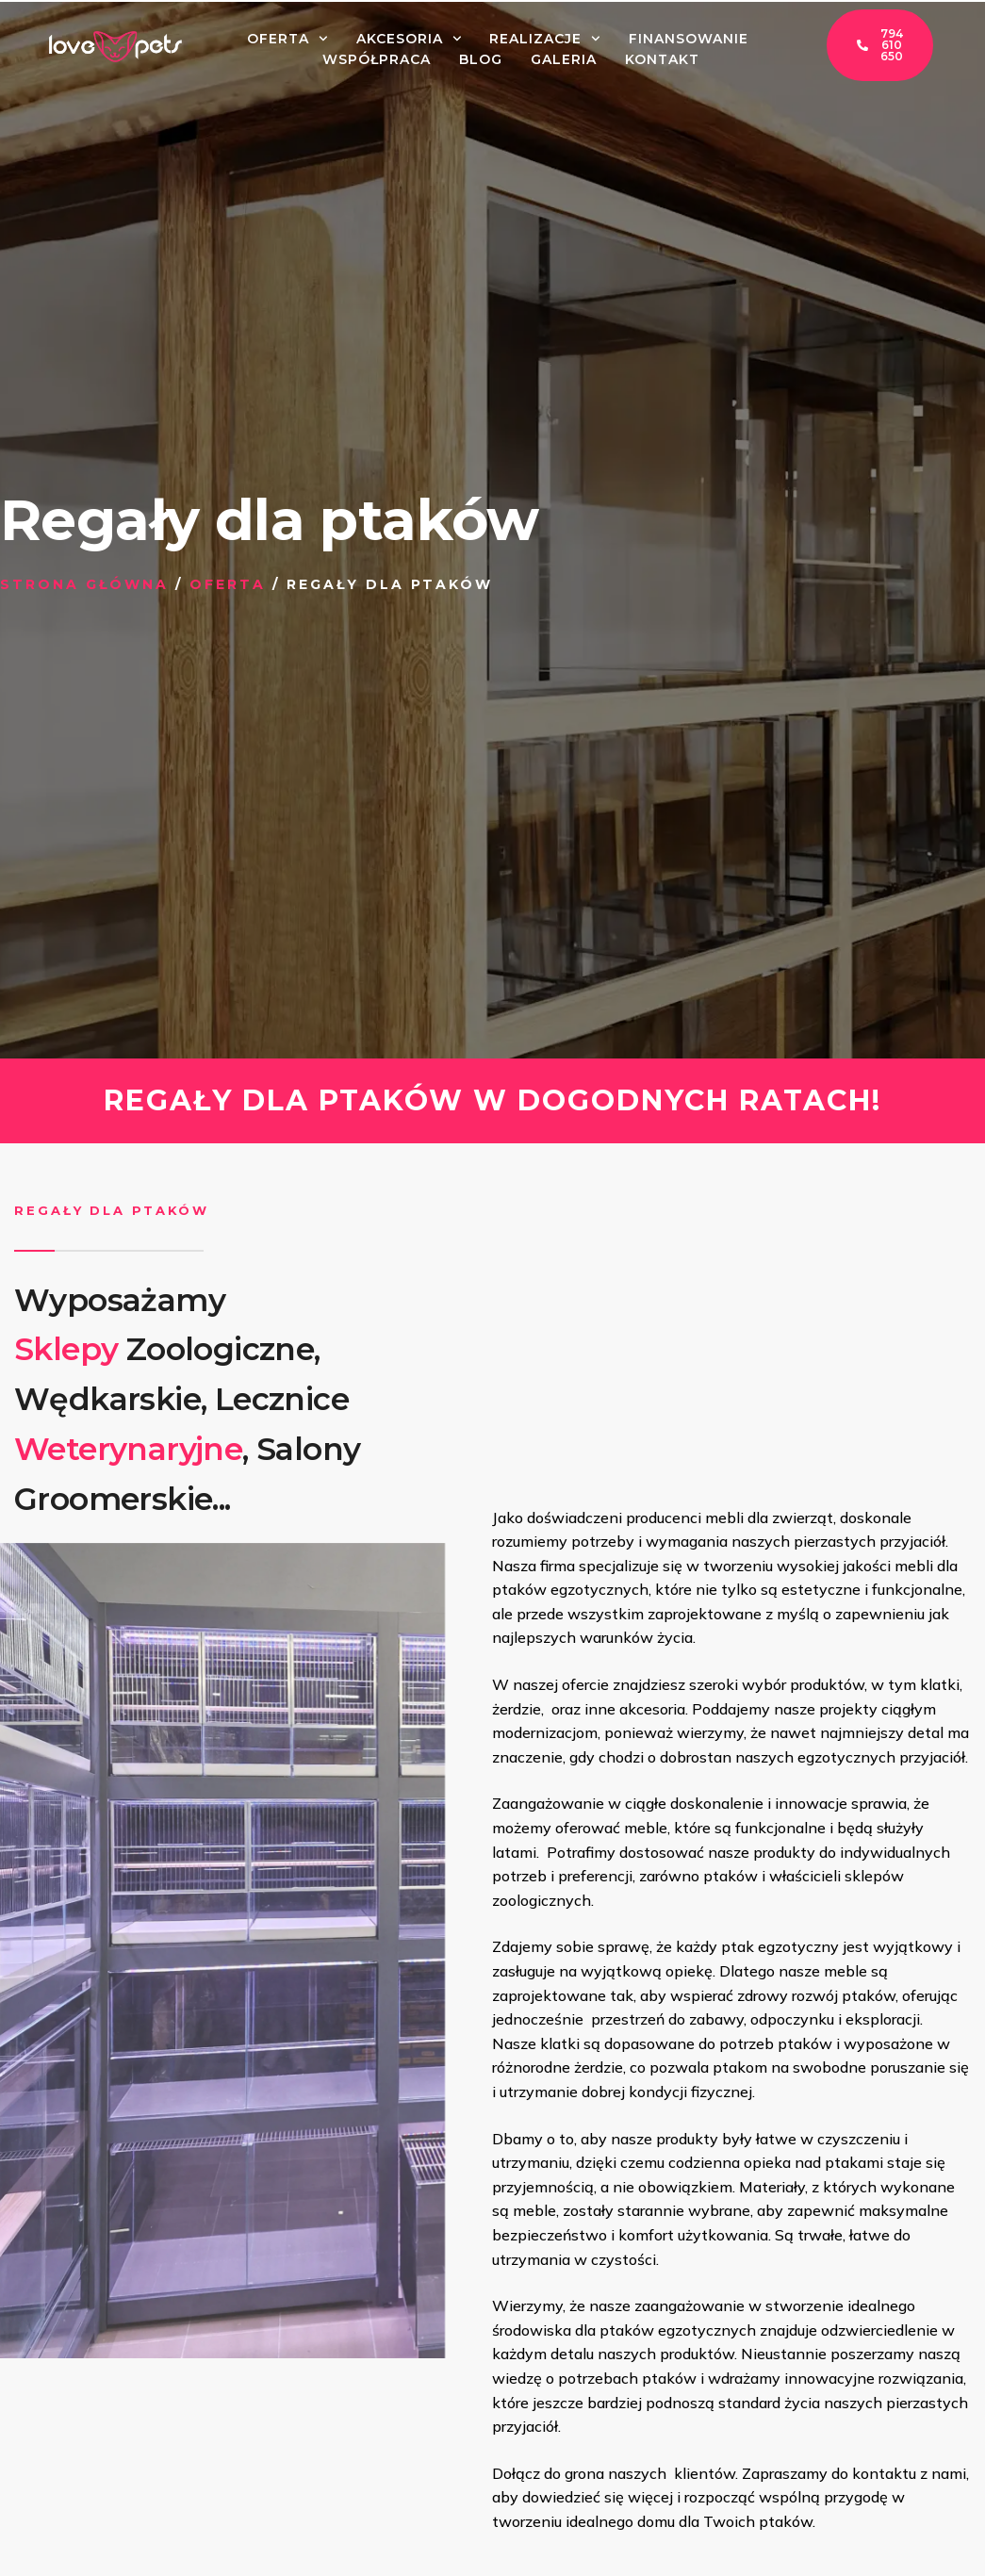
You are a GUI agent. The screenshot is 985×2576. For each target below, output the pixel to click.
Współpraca (376, 59)
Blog (480, 59)
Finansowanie (688, 38)
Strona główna (84, 584)
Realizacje (544, 38)
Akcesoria (409, 38)
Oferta (287, 38)
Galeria (564, 59)
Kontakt (662, 59)
